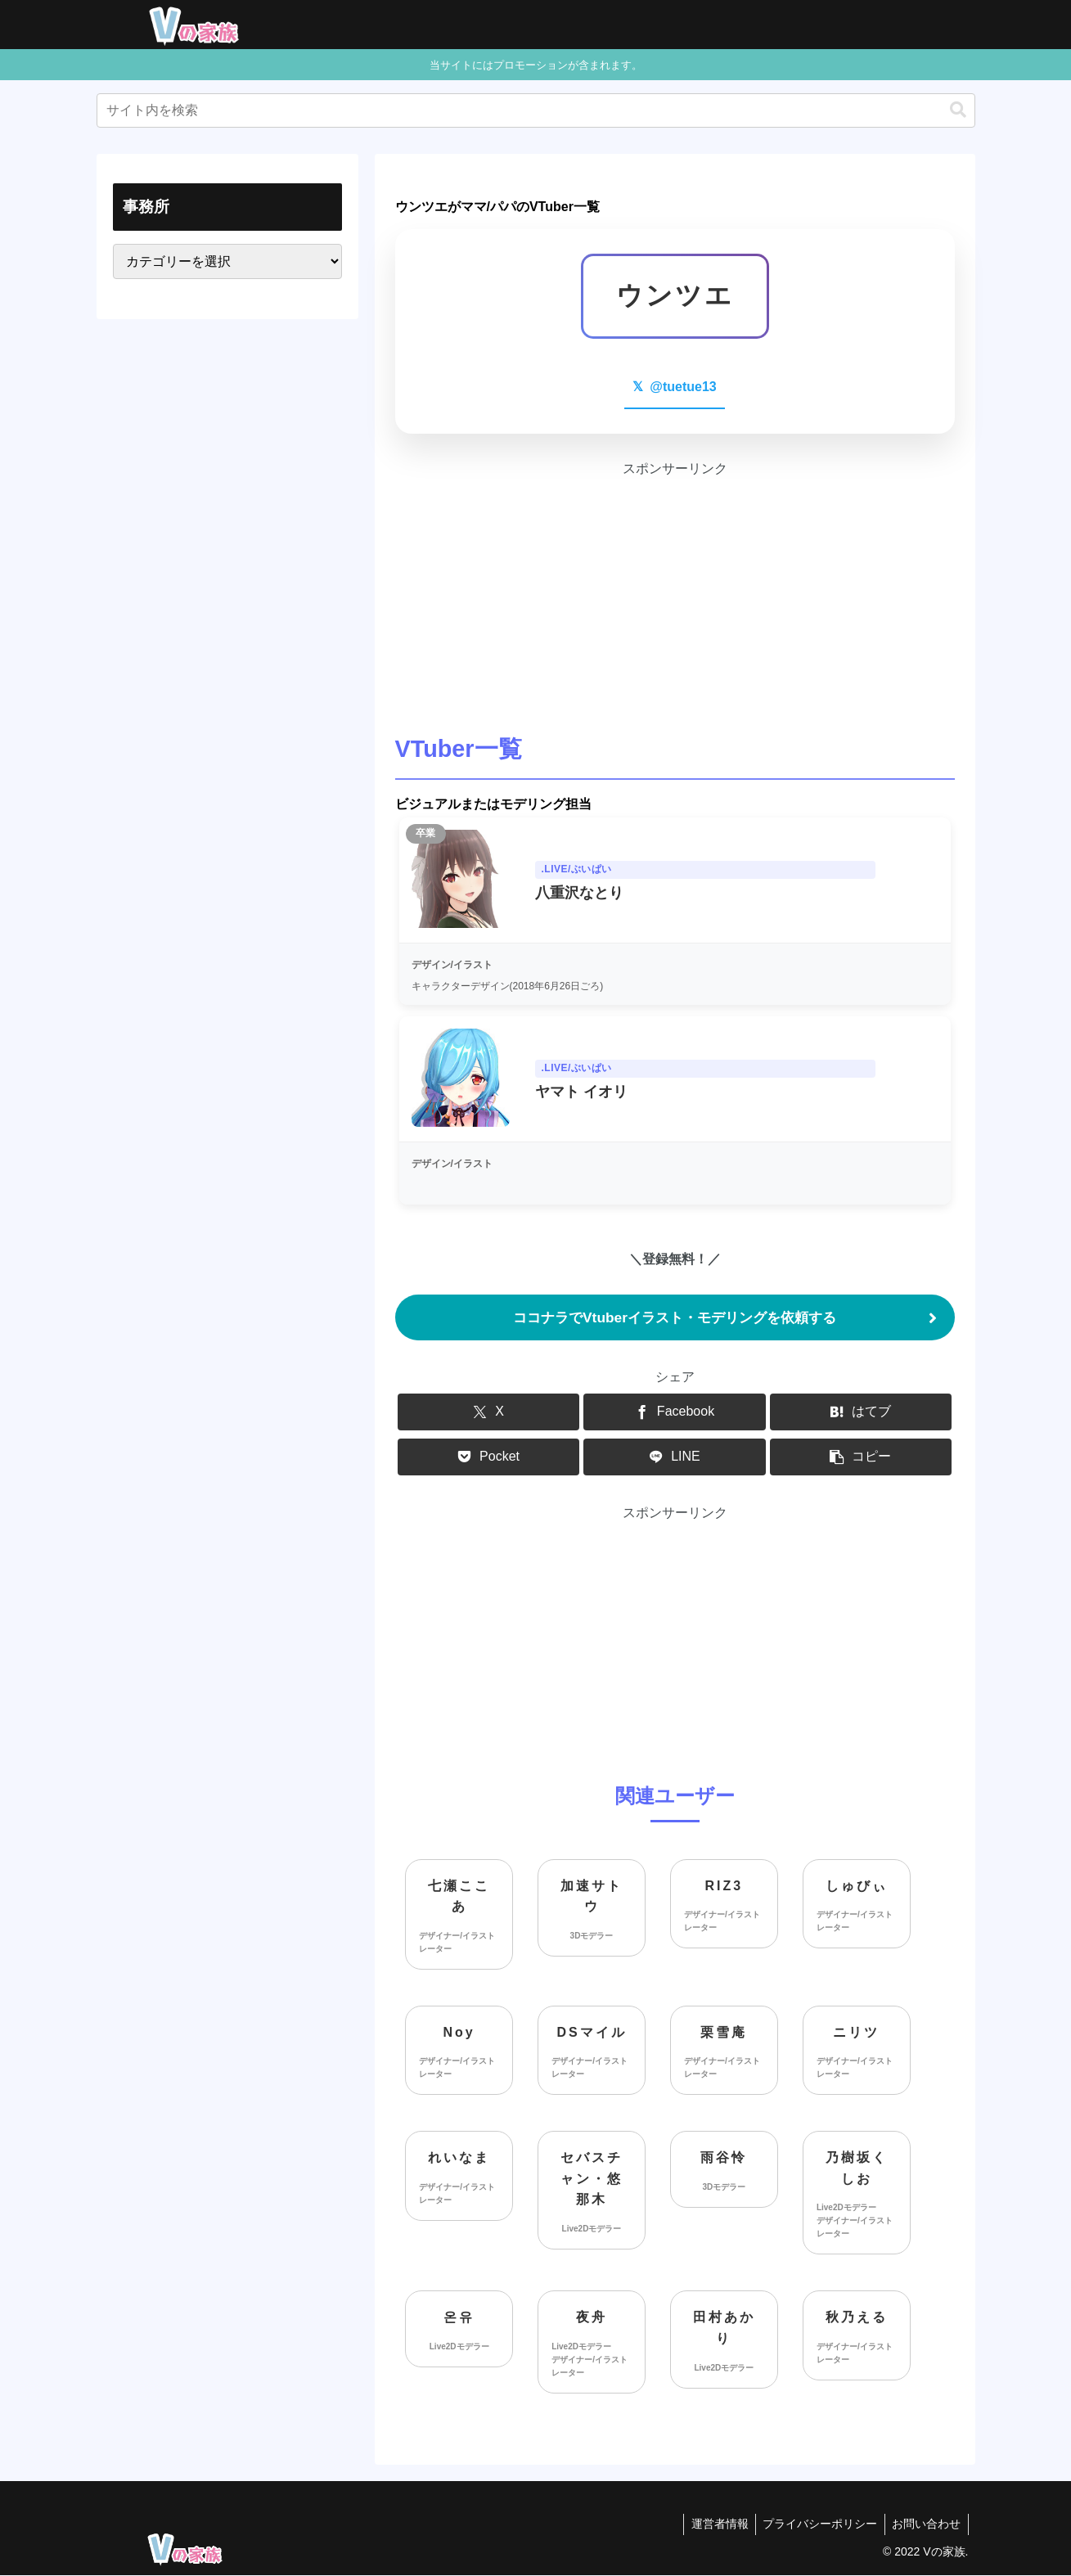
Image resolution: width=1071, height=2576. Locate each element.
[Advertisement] (675, 594)
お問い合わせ (925, 2525)
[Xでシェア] (488, 1412)
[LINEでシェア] (674, 1457)
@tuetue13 (674, 387)
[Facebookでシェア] (674, 1412)
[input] (536, 110)
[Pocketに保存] (488, 1457)
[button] (958, 110)
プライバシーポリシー (816, 2525)
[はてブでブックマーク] (861, 1412)
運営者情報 (713, 2525)
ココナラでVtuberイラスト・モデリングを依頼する (674, 1317)
